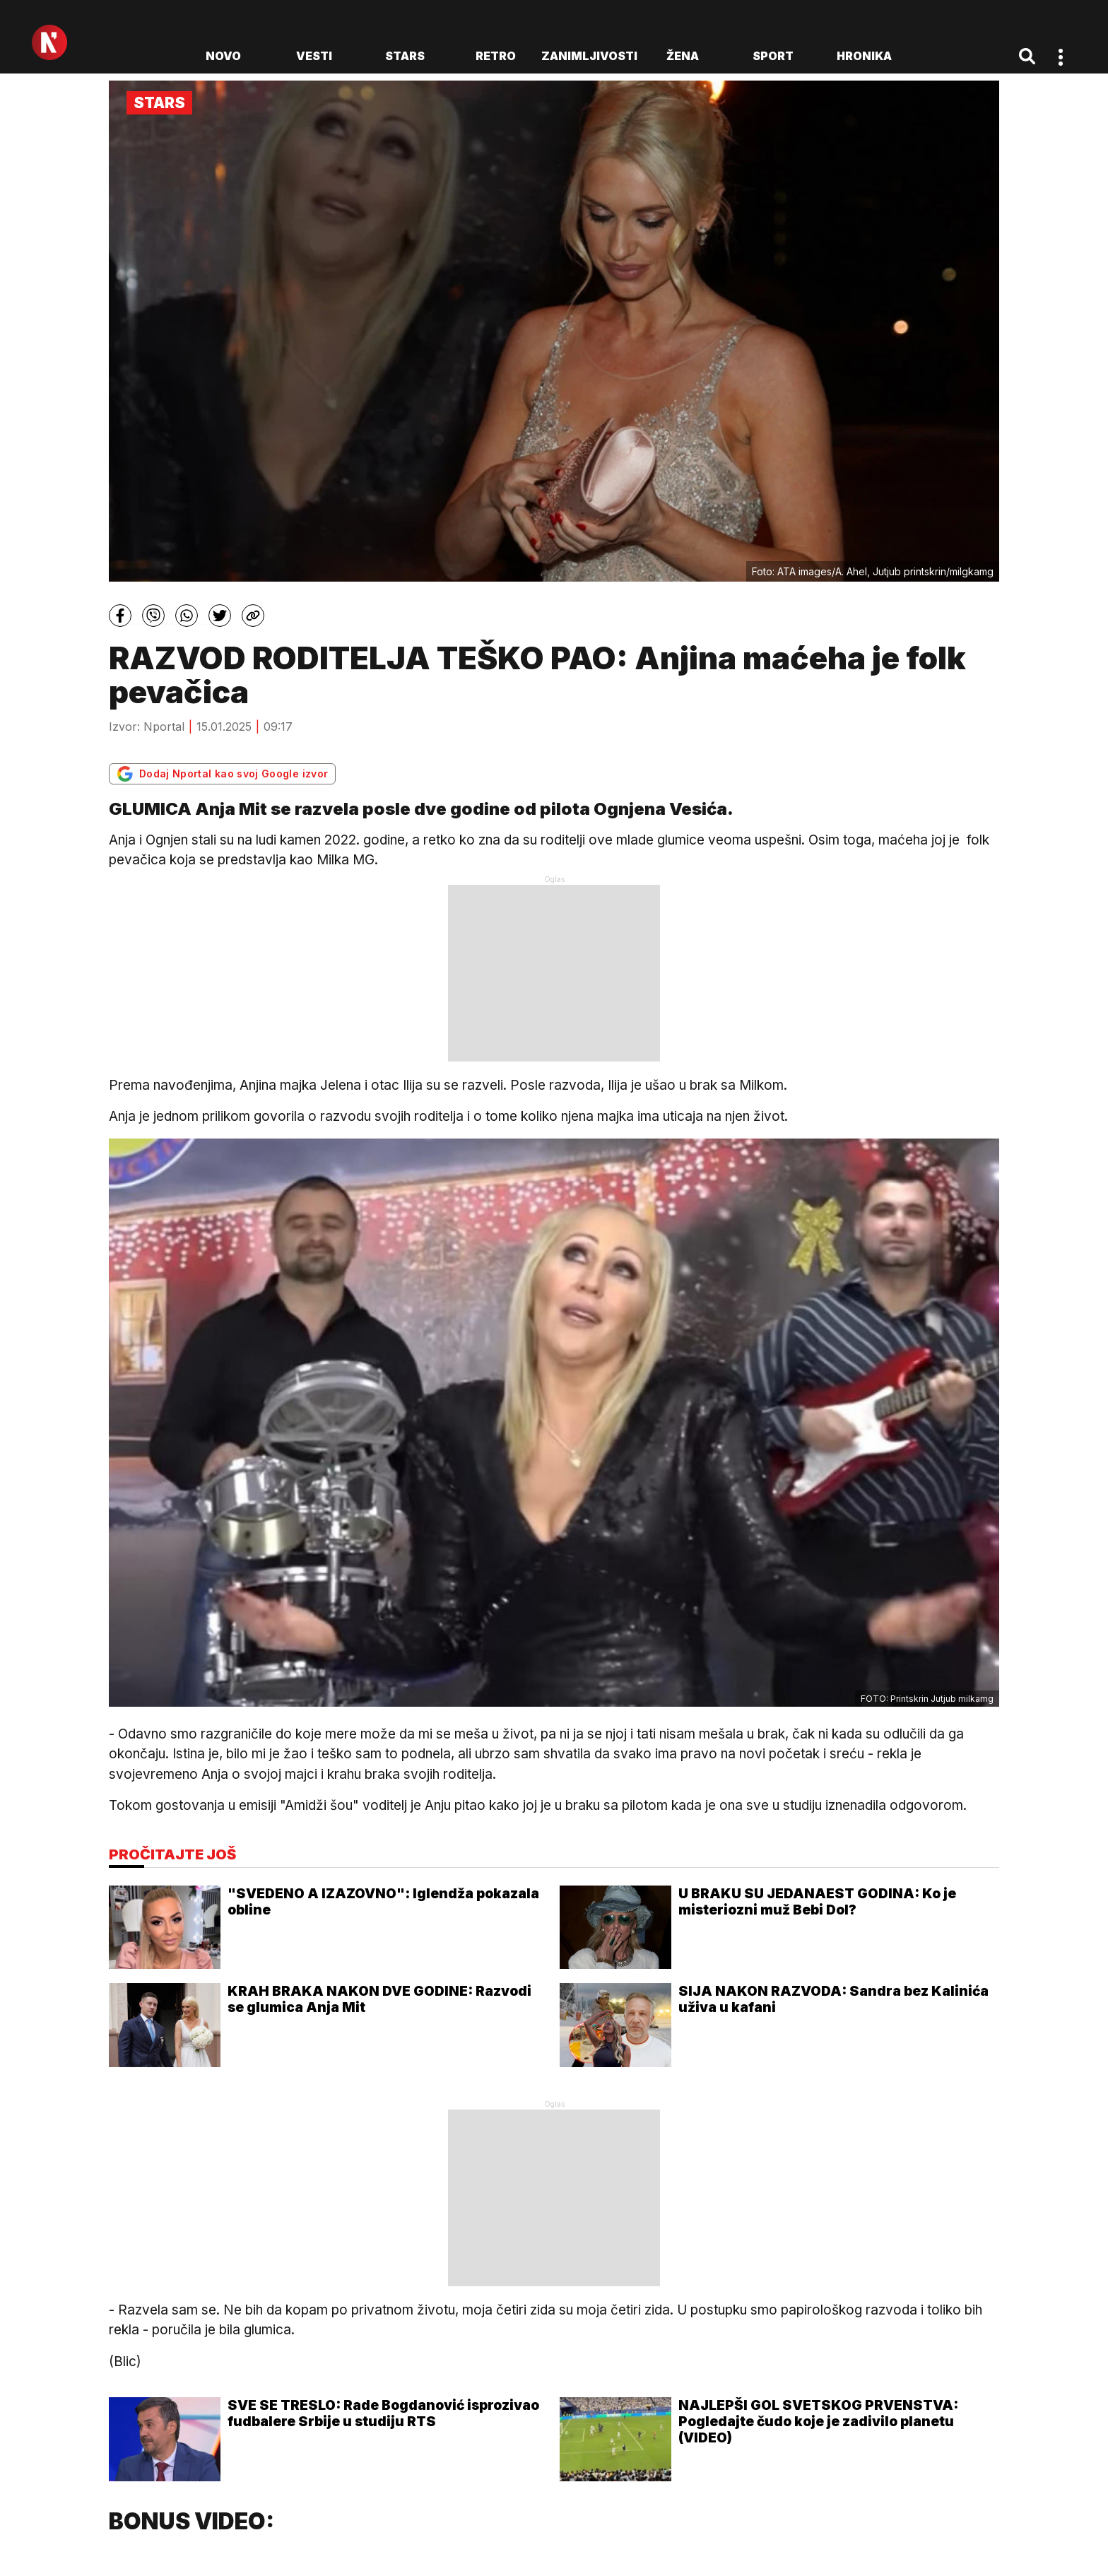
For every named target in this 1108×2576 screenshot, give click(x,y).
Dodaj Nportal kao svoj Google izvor (222, 773)
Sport (773, 56)
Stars (405, 56)
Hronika (864, 56)
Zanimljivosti (589, 56)
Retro (496, 56)
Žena (682, 56)
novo (223, 56)
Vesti (314, 56)
